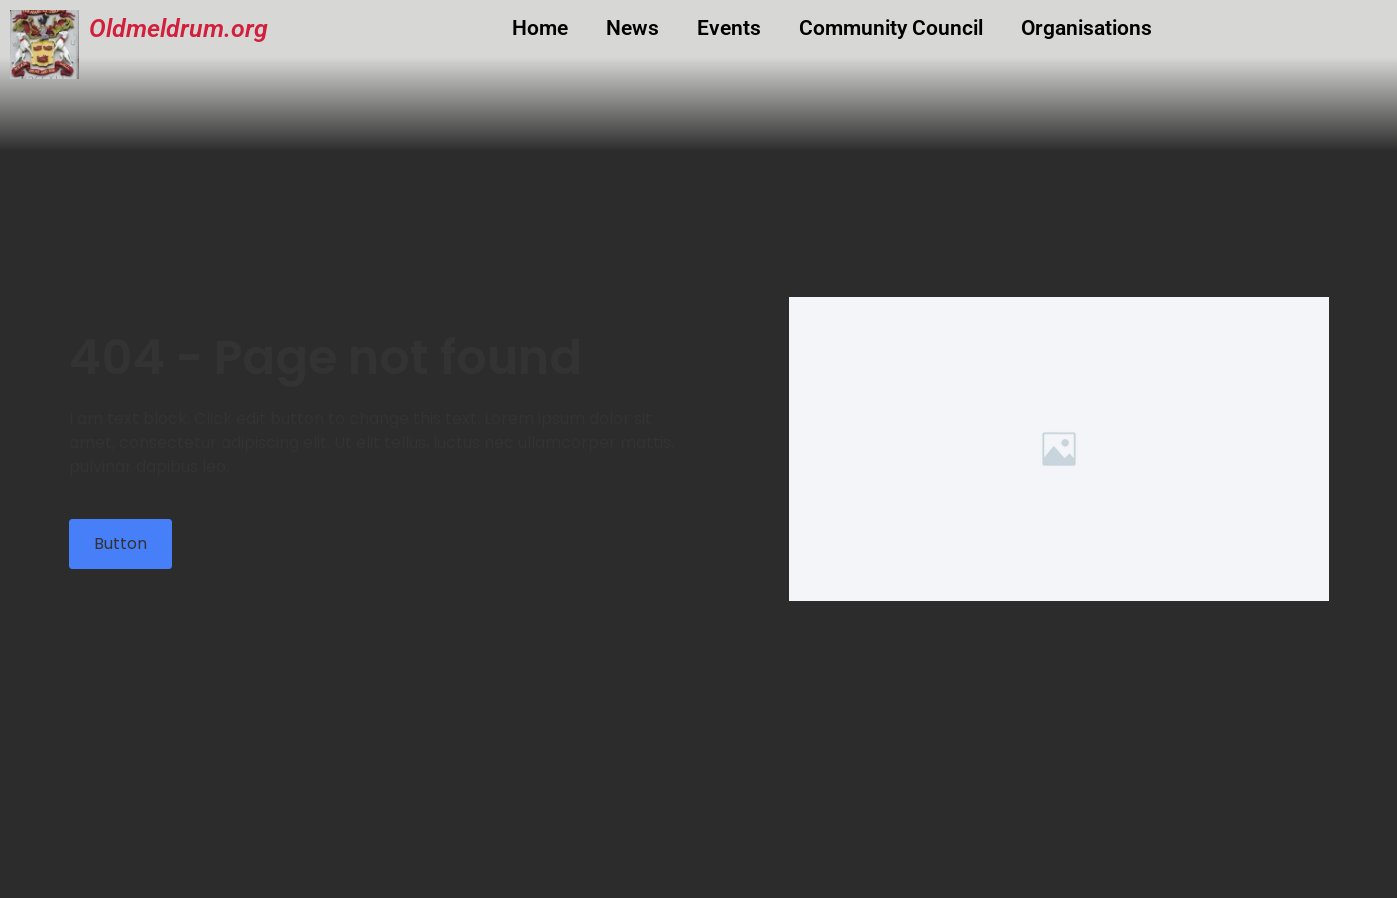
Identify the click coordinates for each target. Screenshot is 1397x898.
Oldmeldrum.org (178, 28)
